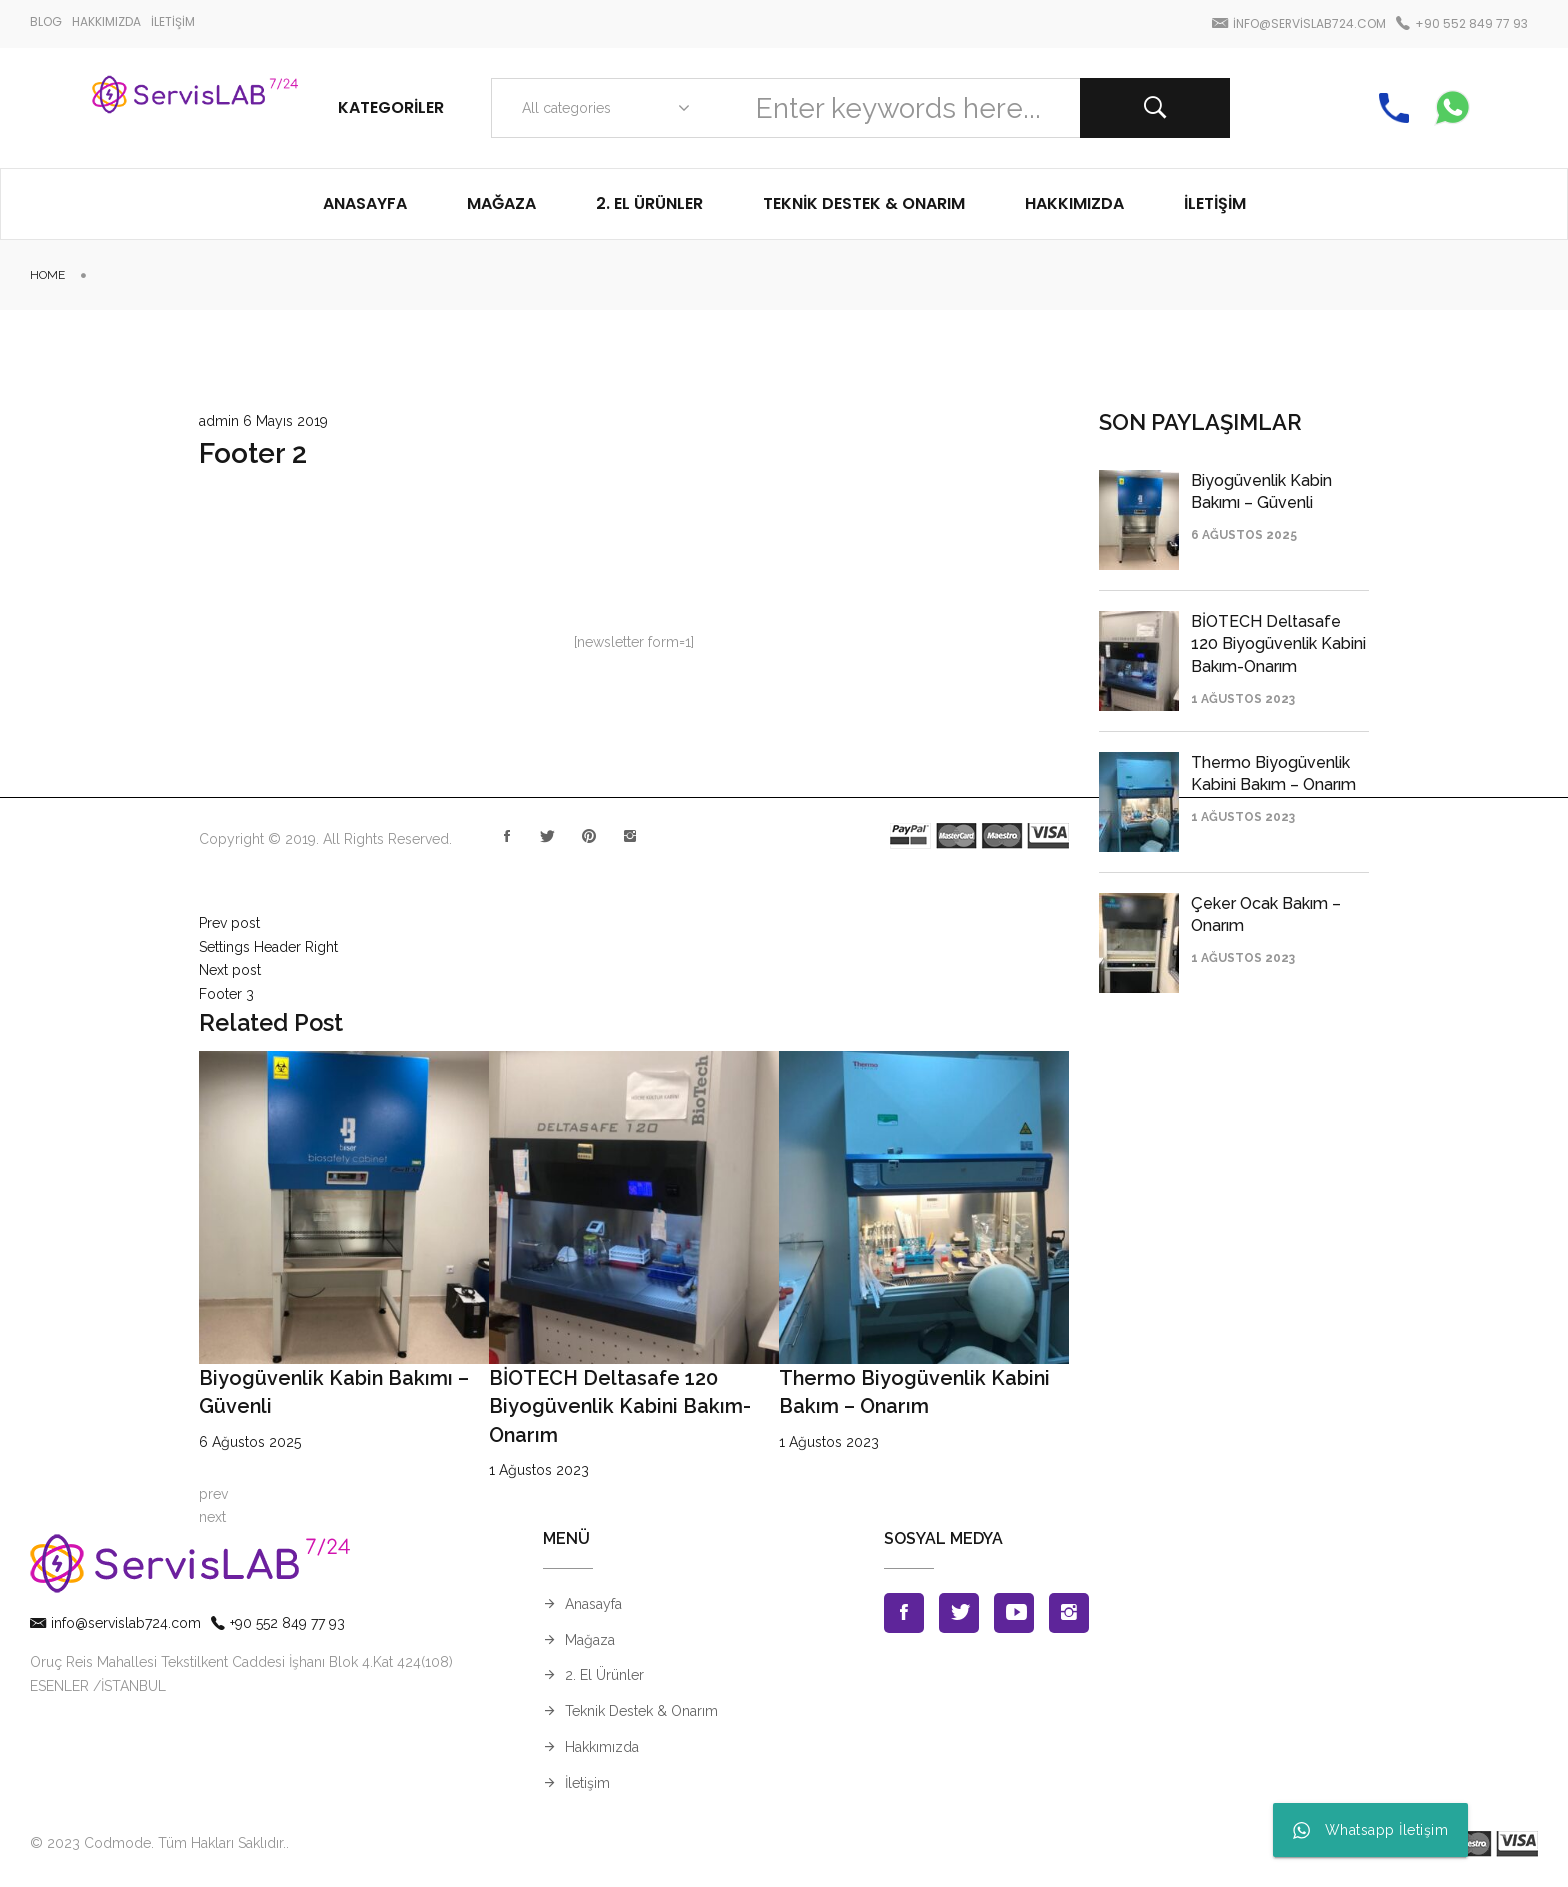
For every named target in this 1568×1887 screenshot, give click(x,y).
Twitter (548, 832)
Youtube (1014, 1613)
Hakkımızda (602, 1747)
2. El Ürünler (604, 1675)
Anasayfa (593, 1604)
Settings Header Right (268, 947)
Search (1155, 108)
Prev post (229, 923)
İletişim (587, 1783)
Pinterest (589, 832)
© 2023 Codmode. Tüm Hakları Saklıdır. (158, 1843)
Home (47, 275)
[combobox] (601, 108)
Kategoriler (391, 107)
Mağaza (590, 1640)
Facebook (507, 832)
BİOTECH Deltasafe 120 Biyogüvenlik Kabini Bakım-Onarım (620, 1406)
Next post (230, 970)
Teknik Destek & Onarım (641, 1711)
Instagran (630, 832)
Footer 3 (226, 994)
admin (219, 421)
